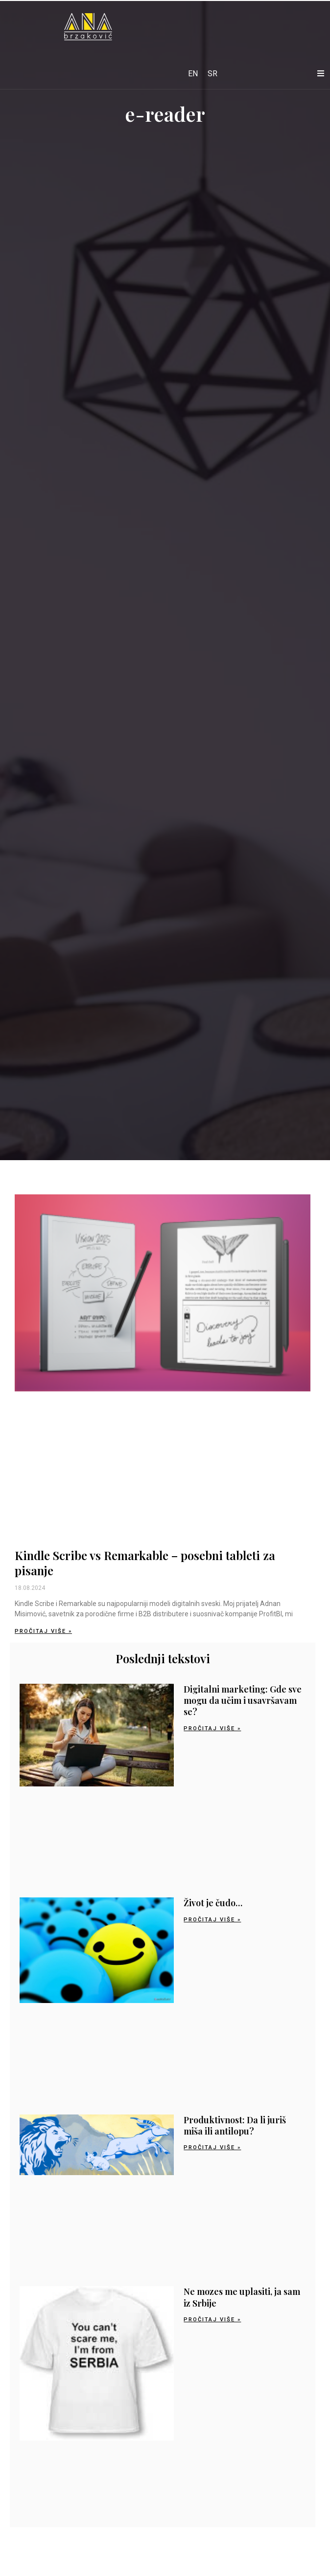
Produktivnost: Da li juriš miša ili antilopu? (235, 2125)
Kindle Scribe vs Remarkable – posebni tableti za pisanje (145, 1562)
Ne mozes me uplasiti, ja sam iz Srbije (242, 2297)
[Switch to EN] (193, 74)
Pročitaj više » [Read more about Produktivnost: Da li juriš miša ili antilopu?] (212, 2147)
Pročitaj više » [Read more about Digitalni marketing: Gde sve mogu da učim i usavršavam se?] (212, 1728)
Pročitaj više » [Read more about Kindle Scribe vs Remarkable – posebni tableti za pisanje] (43, 1631)
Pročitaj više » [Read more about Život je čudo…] (212, 1919)
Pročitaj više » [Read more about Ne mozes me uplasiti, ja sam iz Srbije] (212, 2319)
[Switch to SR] (212, 74)
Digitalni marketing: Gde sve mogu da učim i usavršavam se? (243, 1700)
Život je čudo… (213, 1903)
